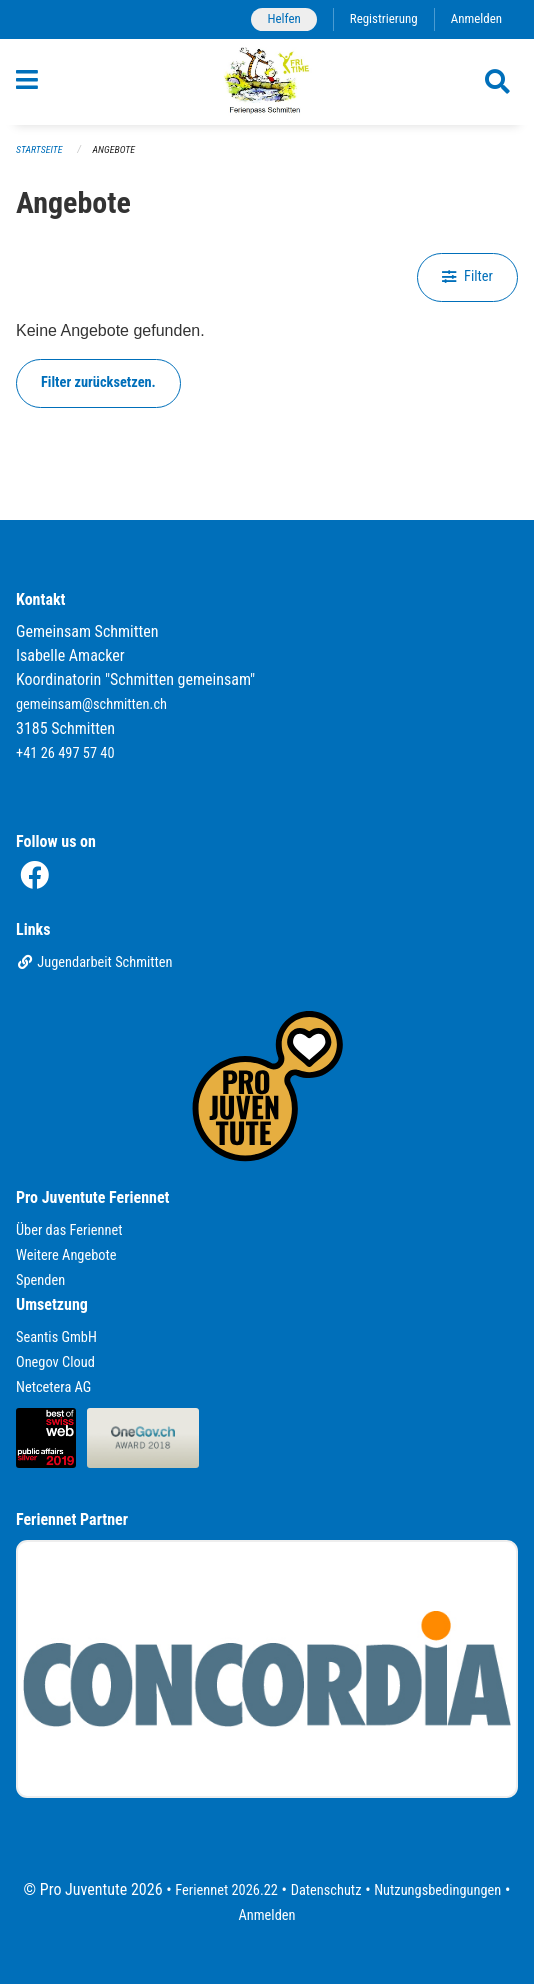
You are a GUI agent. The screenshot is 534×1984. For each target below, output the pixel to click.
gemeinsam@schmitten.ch (91, 704)
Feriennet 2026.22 (226, 1890)
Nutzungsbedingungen (437, 1890)
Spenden (40, 1280)
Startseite (39, 149)
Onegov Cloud (55, 1362)
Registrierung (384, 18)
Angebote (114, 149)
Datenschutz (326, 1890)
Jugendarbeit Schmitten (94, 962)
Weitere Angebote (66, 1255)
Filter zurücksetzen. (98, 382)
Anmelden (476, 18)
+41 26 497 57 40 (65, 753)
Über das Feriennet (69, 1230)
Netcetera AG (53, 1387)
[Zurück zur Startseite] (267, 82)
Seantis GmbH (56, 1337)
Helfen (283, 18)
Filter (467, 276)
